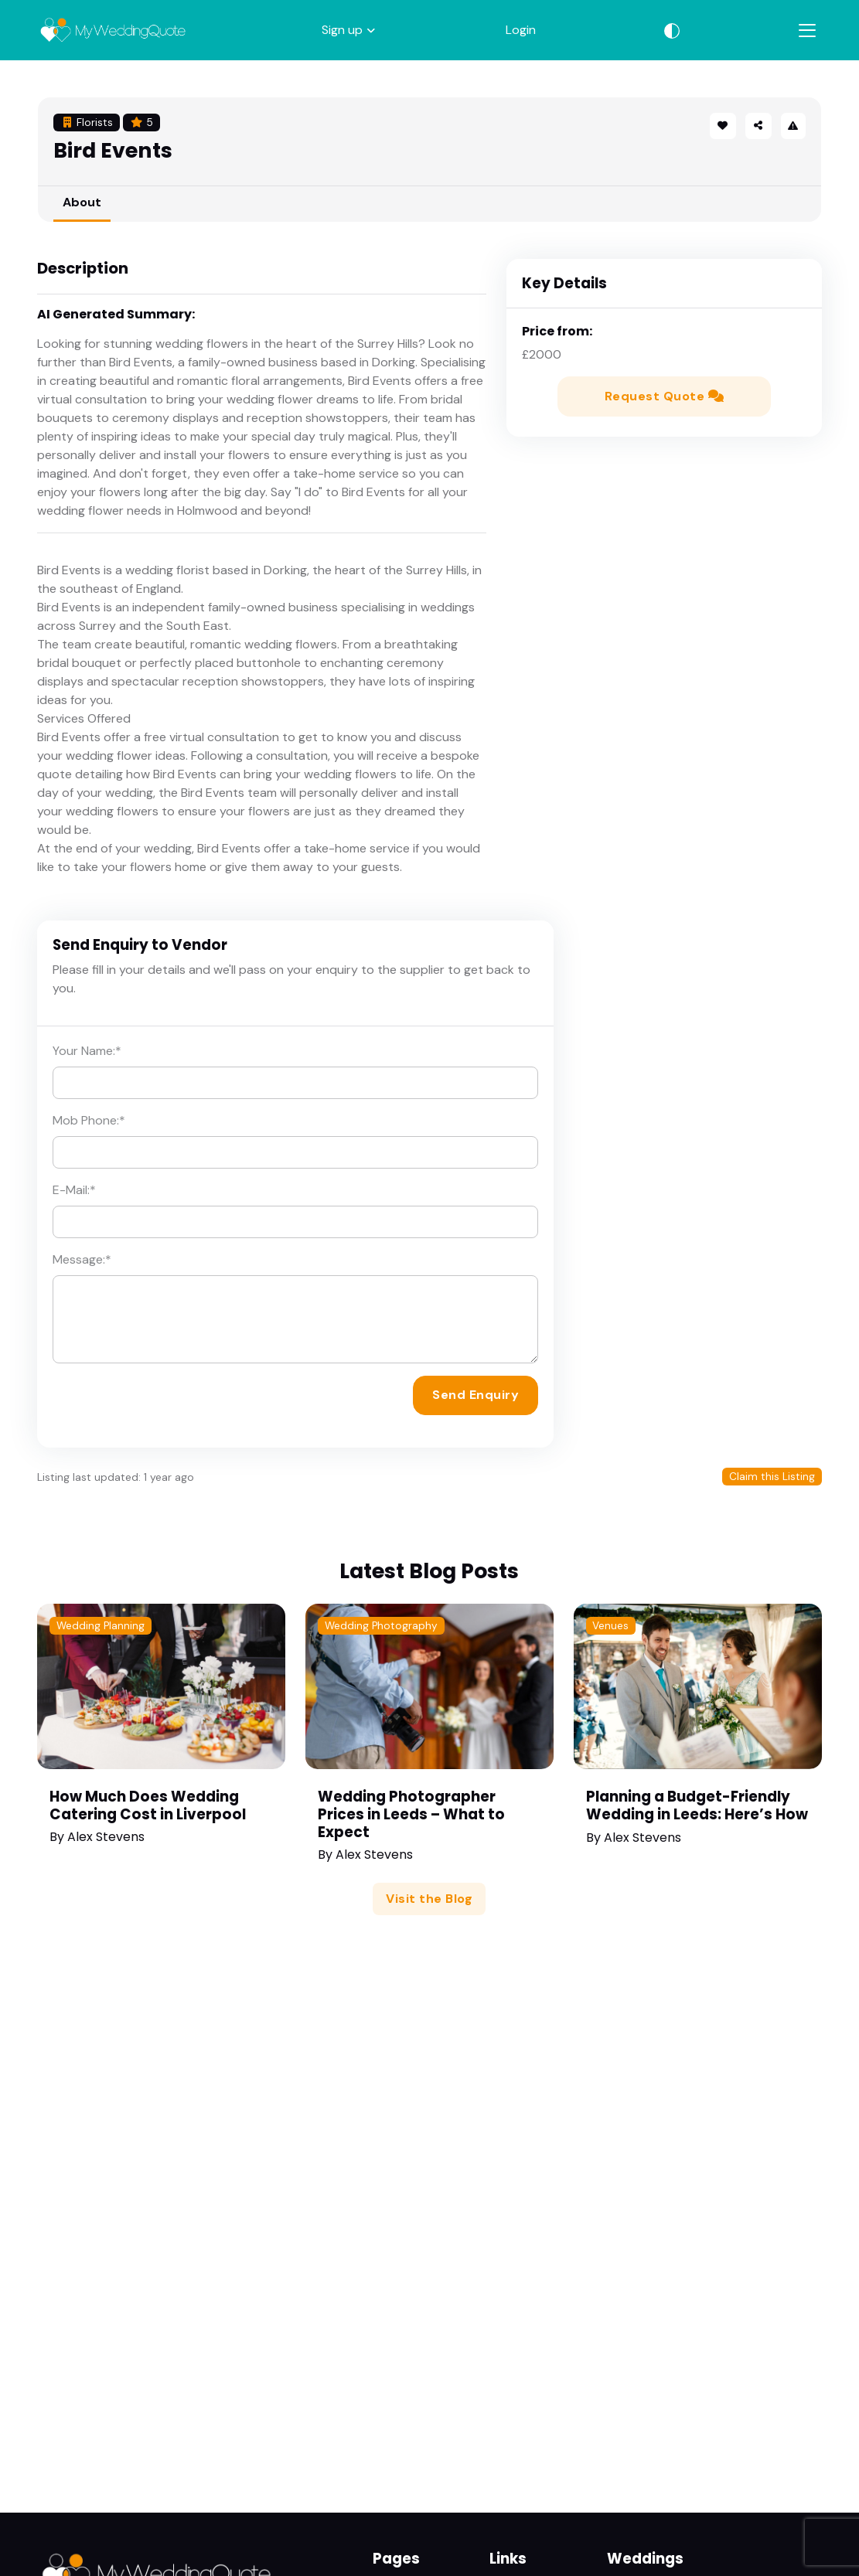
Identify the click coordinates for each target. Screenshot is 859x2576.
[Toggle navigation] (807, 30)
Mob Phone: (89, 1120)
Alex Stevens (106, 1837)
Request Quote (664, 396)
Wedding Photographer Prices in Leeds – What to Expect (411, 1814)
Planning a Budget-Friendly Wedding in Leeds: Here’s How (697, 1805)
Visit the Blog (429, 1898)
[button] (758, 126)
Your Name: (87, 1051)
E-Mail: (74, 1190)
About (82, 202)
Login (521, 30)
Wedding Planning (100, 1625)
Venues (610, 1625)
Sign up (342, 30)
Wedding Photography (381, 1625)
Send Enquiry (475, 1395)
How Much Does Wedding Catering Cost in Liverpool (147, 1805)
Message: (82, 1259)
